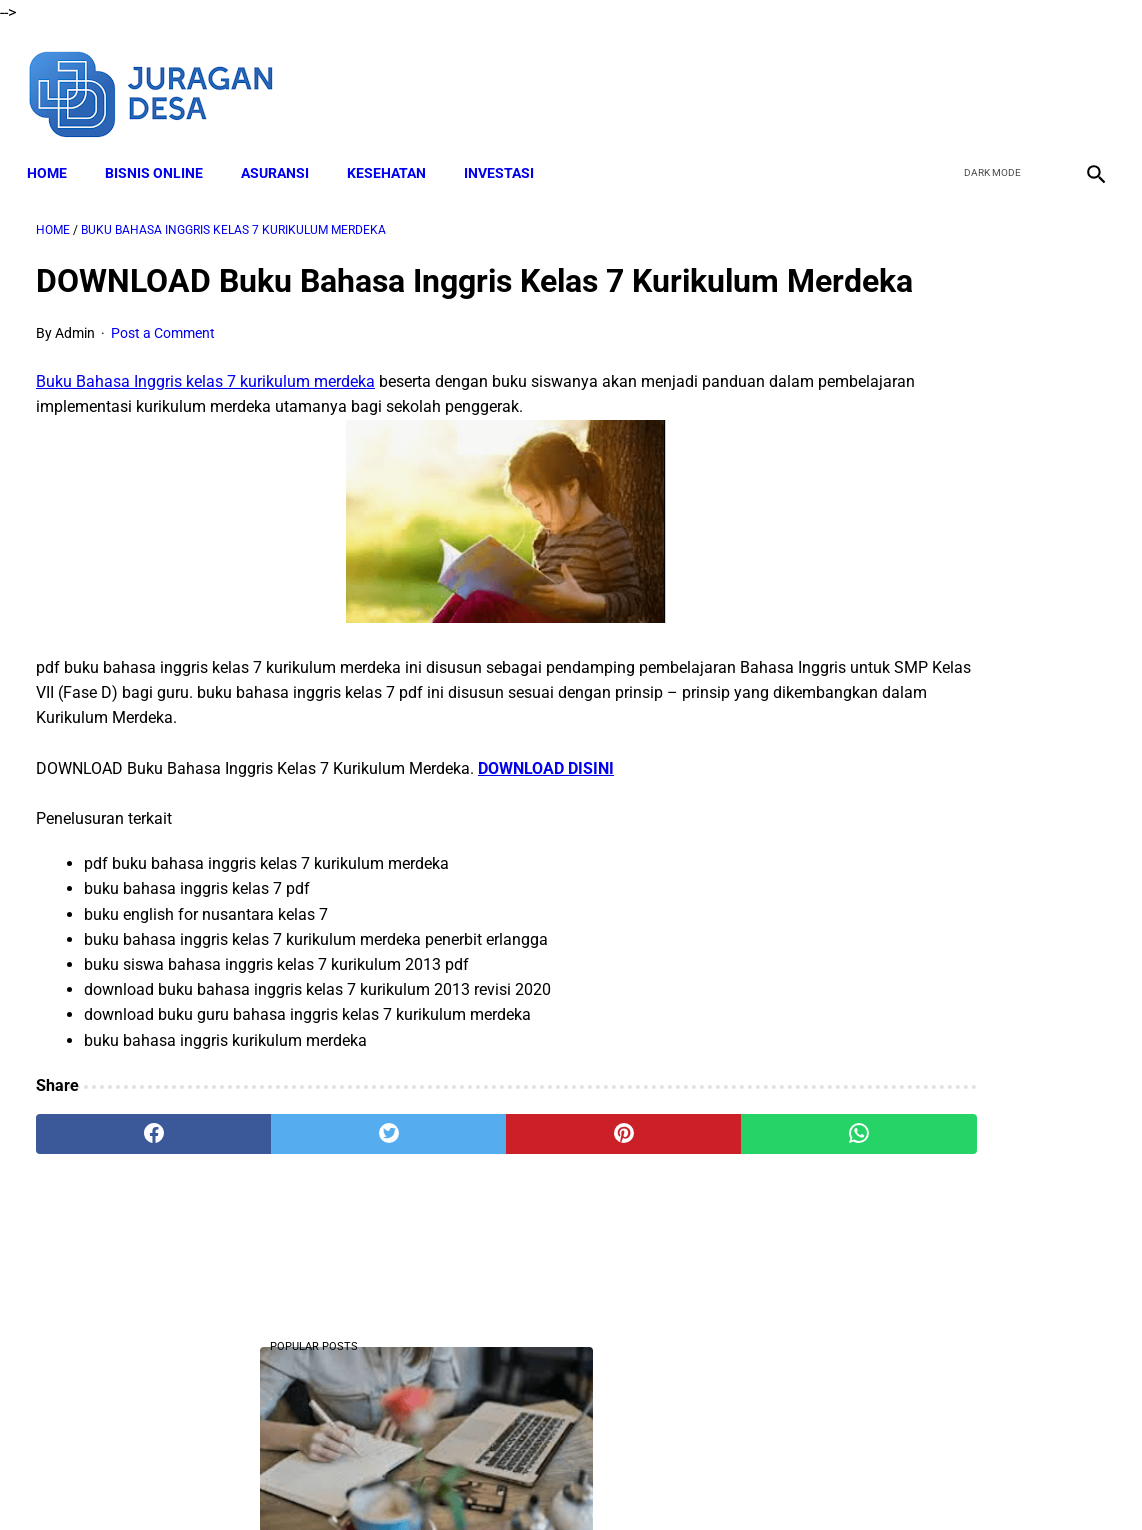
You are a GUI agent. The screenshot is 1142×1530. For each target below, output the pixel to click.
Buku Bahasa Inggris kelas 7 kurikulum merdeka (205, 419)
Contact (748, 1479)
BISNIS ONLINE (163, 151)
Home (56, 151)
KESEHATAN (395, 151)
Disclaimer (410, 1479)
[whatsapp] (662, 1172)
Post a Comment (163, 371)
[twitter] (990, 78)
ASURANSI (284, 151)
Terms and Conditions (529, 1479)
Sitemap (818, 1479)
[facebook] (943, 78)
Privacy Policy (660, 1479)
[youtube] (1037, 78)
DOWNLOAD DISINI (546, 805)
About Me (328, 1479)
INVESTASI (508, 151)
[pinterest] (483, 1172)
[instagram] (1084, 78)
